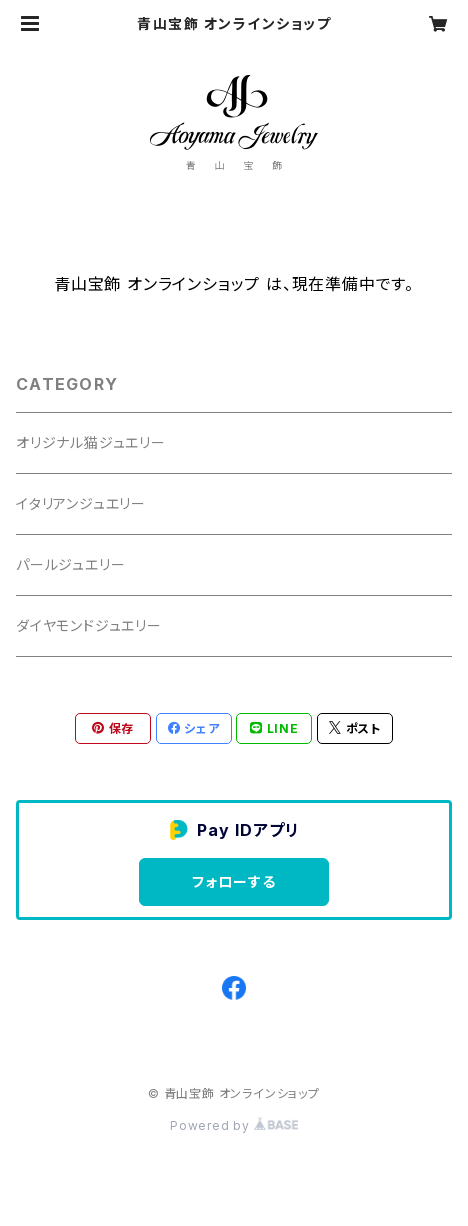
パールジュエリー (70, 564)
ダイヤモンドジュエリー (89, 625)
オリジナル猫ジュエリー (91, 442)
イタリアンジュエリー (81, 503)
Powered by (234, 1125)
